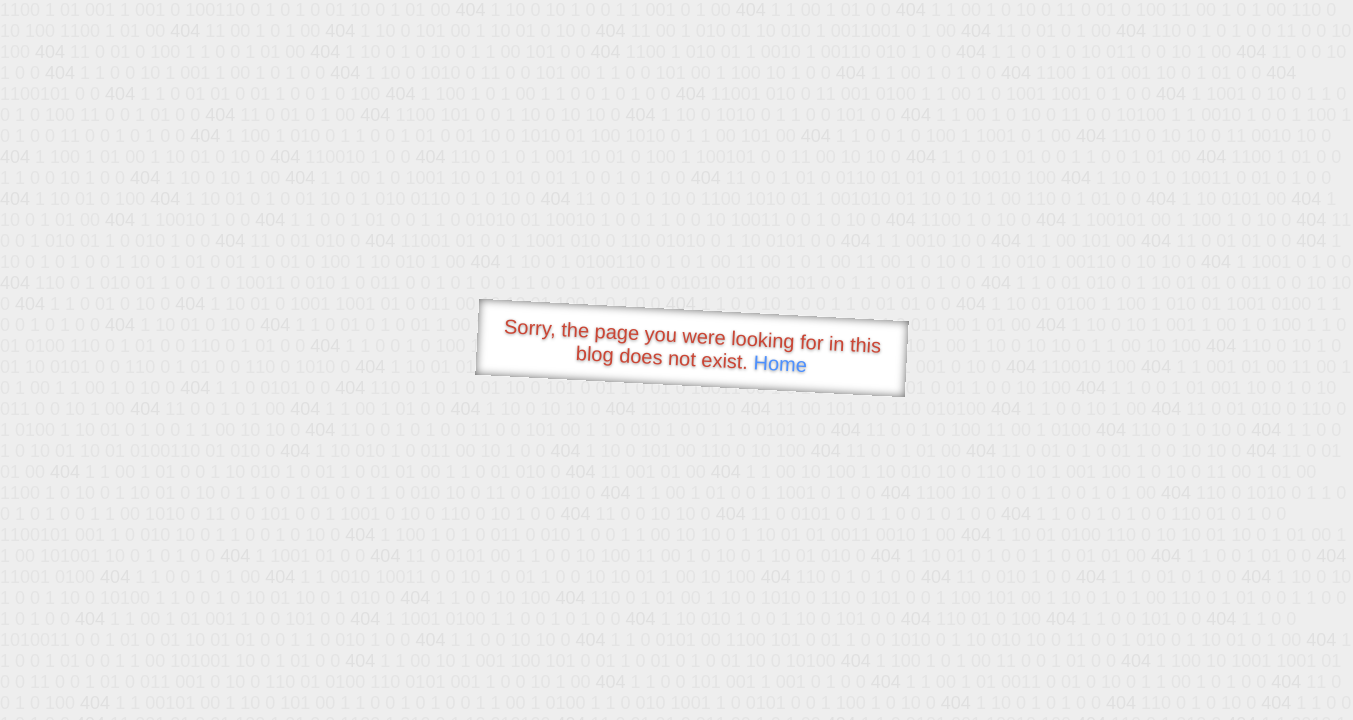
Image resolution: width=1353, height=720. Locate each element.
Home (780, 363)
